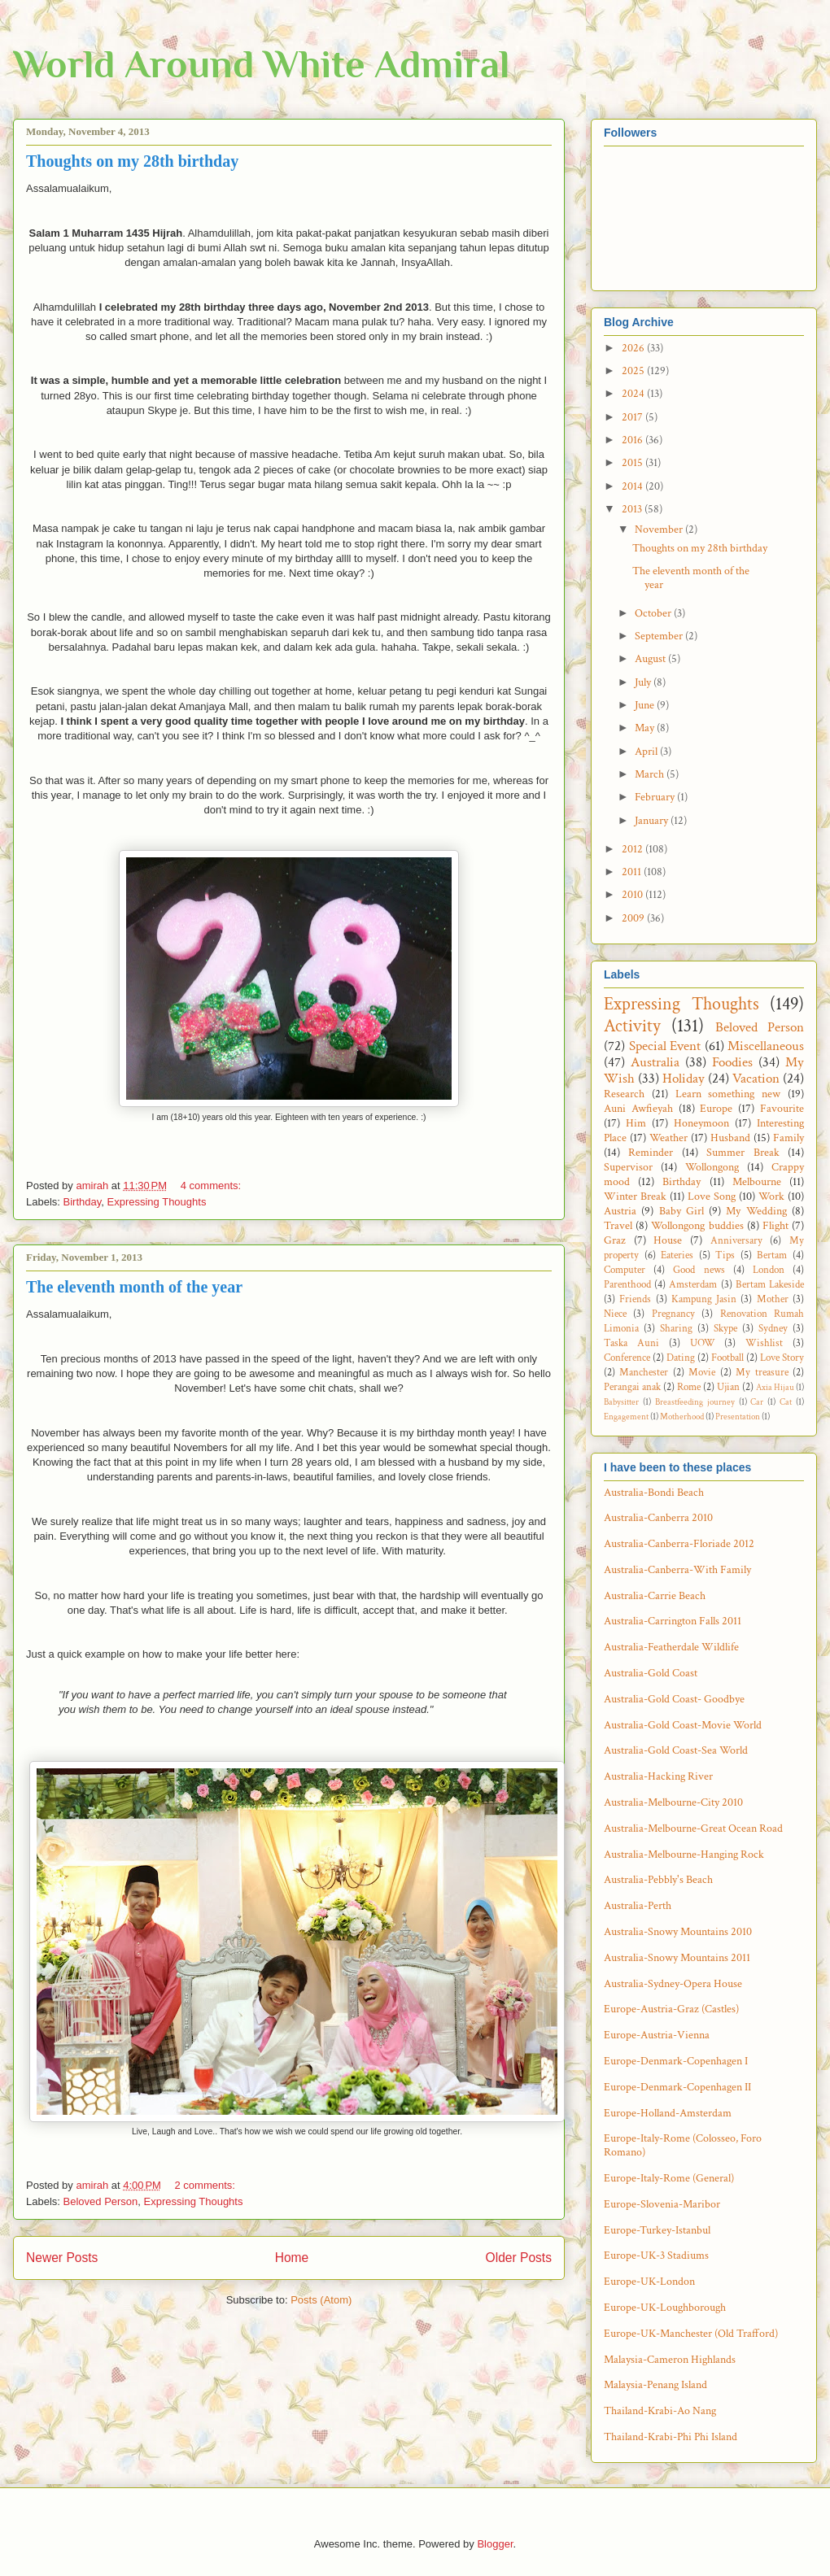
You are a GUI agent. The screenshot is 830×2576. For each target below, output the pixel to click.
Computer (624, 1269)
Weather (668, 1138)
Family (788, 1138)
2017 (633, 417)
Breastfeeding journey (695, 1402)
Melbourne (756, 1182)
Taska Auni (631, 1342)
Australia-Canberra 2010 (658, 1517)
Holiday (683, 1078)
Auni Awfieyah (638, 1108)
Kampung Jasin (703, 1298)
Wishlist (764, 1342)
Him (636, 1123)
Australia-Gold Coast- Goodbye (674, 1699)
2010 (633, 894)
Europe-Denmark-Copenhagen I (676, 2061)
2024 (634, 393)
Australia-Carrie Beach (655, 1596)
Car (756, 1402)
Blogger (495, 2544)
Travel (618, 1225)
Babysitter (621, 1402)
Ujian (728, 1386)
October (654, 613)
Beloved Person (100, 2201)
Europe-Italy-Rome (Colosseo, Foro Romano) (683, 2145)
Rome (689, 1386)
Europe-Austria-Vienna (657, 2035)
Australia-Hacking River (658, 1776)
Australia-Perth (637, 1905)
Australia (655, 1062)
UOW (702, 1342)
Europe (716, 1108)
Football (727, 1357)
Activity (632, 1026)
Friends (635, 1298)
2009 (634, 918)
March (650, 774)
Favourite (782, 1108)
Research (624, 1094)
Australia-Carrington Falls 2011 (672, 1621)
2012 (633, 849)
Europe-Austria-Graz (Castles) (671, 2009)
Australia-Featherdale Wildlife (671, 1647)
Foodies (732, 1062)
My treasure (762, 1372)
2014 (633, 486)
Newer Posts (62, 2257)
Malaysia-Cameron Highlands (670, 2359)
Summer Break (742, 1152)
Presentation (737, 1416)
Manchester (643, 1372)
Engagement (626, 1416)
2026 (634, 348)
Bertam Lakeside (770, 1284)
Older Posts (519, 2257)
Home (292, 2257)
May (646, 728)
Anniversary (736, 1240)
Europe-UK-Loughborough (665, 2307)
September (660, 636)
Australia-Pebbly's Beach (658, 1879)
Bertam (772, 1255)
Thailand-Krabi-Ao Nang (660, 2411)
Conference (627, 1357)
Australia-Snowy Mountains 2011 (677, 1958)
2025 (634, 371)
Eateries (677, 1255)
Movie (701, 1372)
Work (771, 1196)
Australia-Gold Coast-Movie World (683, 1725)
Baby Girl (681, 1211)
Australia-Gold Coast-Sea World (676, 1750)
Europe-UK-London (649, 2281)
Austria (620, 1211)
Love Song (712, 1196)
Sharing (676, 1328)
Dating (680, 1357)
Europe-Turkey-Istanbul (657, 2230)
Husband (730, 1138)
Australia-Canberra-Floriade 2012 (679, 1543)
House (667, 1240)
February (656, 797)
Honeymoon (701, 1123)
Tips (725, 1255)
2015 (633, 462)
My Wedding (756, 1211)
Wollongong (712, 1167)
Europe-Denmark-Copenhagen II (677, 2087)
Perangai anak (632, 1386)
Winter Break (635, 1196)
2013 (633, 509)
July (644, 682)
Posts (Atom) (321, 2300)
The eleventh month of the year (134, 1287)
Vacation (756, 1078)
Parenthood (627, 1284)
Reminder (650, 1152)
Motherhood (682, 1416)
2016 (633, 440)
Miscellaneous (765, 1046)
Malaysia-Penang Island (655, 2385)
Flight (775, 1225)
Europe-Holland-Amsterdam (668, 2113)
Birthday (82, 1202)
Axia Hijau (775, 1387)
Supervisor (628, 1167)
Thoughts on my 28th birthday (132, 161)
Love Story (782, 1357)
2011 (633, 872)
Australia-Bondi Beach (654, 1492)
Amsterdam (693, 1284)
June (646, 705)
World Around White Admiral (261, 64)
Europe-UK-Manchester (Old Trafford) (691, 2333)
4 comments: (212, 1185)
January (653, 820)
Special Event (665, 1046)
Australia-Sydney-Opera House (673, 1984)
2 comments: (206, 2185)
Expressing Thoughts (157, 1202)
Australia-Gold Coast (650, 1673)
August (651, 659)
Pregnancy (673, 1313)
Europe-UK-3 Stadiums (656, 2255)
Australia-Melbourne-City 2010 (673, 1802)
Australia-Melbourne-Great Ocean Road (693, 1828)
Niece (615, 1313)
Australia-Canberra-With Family (677, 1570)
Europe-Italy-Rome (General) (669, 2178)
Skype (725, 1328)
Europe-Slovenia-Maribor (662, 2204)
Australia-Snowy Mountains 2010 (678, 1931)
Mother (772, 1298)
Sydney (773, 1328)
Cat (786, 1402)
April (647, 751)
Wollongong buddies (697, 1225)
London (768, 1269)
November (660, 529)
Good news (698, 1269)
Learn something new (728, 1094)
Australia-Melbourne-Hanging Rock (684, 1854)
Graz (615, 1240)
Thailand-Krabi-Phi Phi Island (670, 2437)
